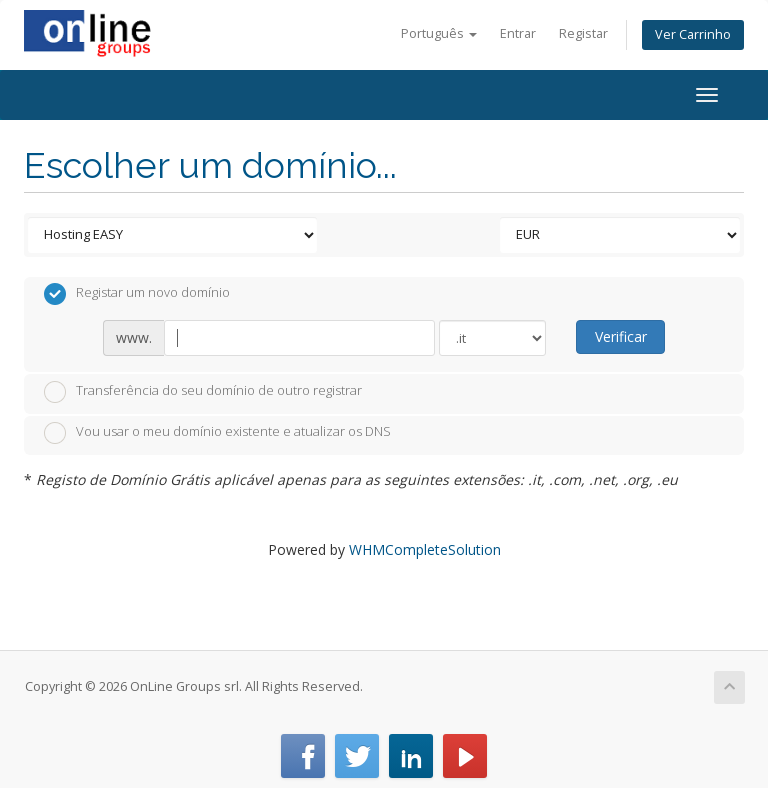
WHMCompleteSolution (425, 549)
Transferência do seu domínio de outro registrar (203, 392)
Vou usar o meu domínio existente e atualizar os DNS (217, 433)
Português (439, 33)
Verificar (621, 336)
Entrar (518, 33)
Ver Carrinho (693, 34)
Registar (583, 33)
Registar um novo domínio (137, 294)
